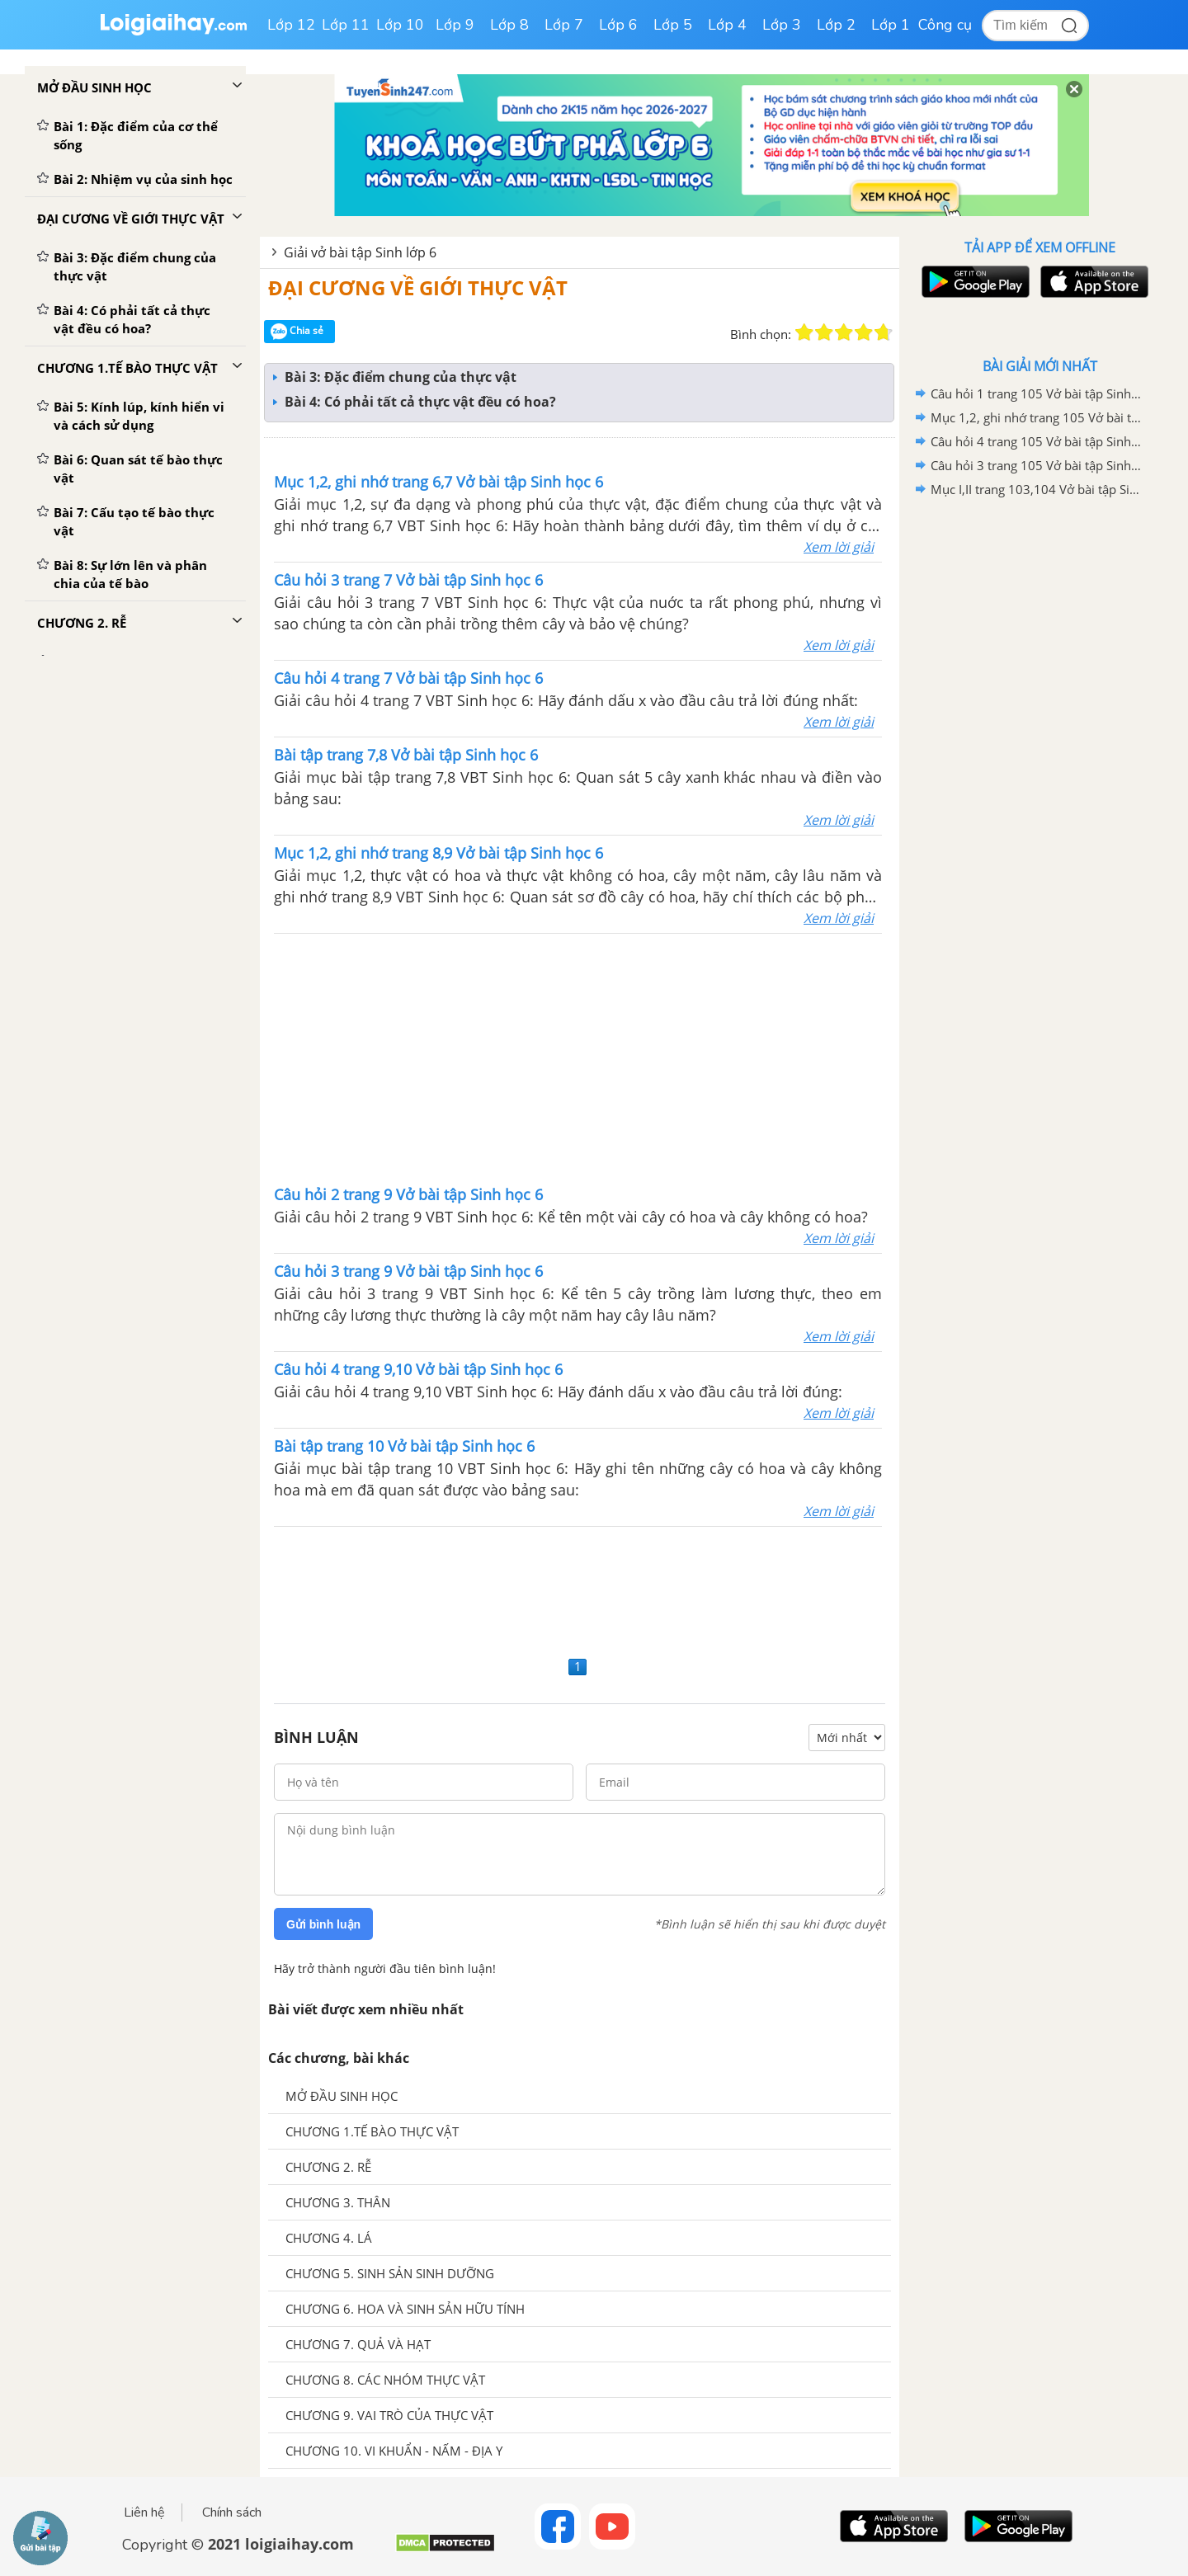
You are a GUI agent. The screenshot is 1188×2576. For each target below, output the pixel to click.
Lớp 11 (346, 25)
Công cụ (945, 25)
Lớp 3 (781, 25)
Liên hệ (144, 2512)
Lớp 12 (291, 25)
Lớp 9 (455, 25)
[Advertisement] (578, 1057)
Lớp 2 (836, 25)
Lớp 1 (890, 25)
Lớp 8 (509, 25)
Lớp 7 (563, 25)
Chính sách (232, 2512)
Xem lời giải (839, 547)
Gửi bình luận (323, 1924)
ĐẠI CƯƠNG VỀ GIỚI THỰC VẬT (418, 287)
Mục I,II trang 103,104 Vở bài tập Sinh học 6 (1037, 489)
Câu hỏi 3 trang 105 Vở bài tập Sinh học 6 (1037, 465)
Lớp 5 (672, 25)
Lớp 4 (727, 25)
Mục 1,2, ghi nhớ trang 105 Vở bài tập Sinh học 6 (1037, 417)
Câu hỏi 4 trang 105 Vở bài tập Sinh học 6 (1037, 441)
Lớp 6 (618, 25)
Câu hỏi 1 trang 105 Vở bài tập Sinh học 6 (1037, 393)
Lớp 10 (400, 25)
